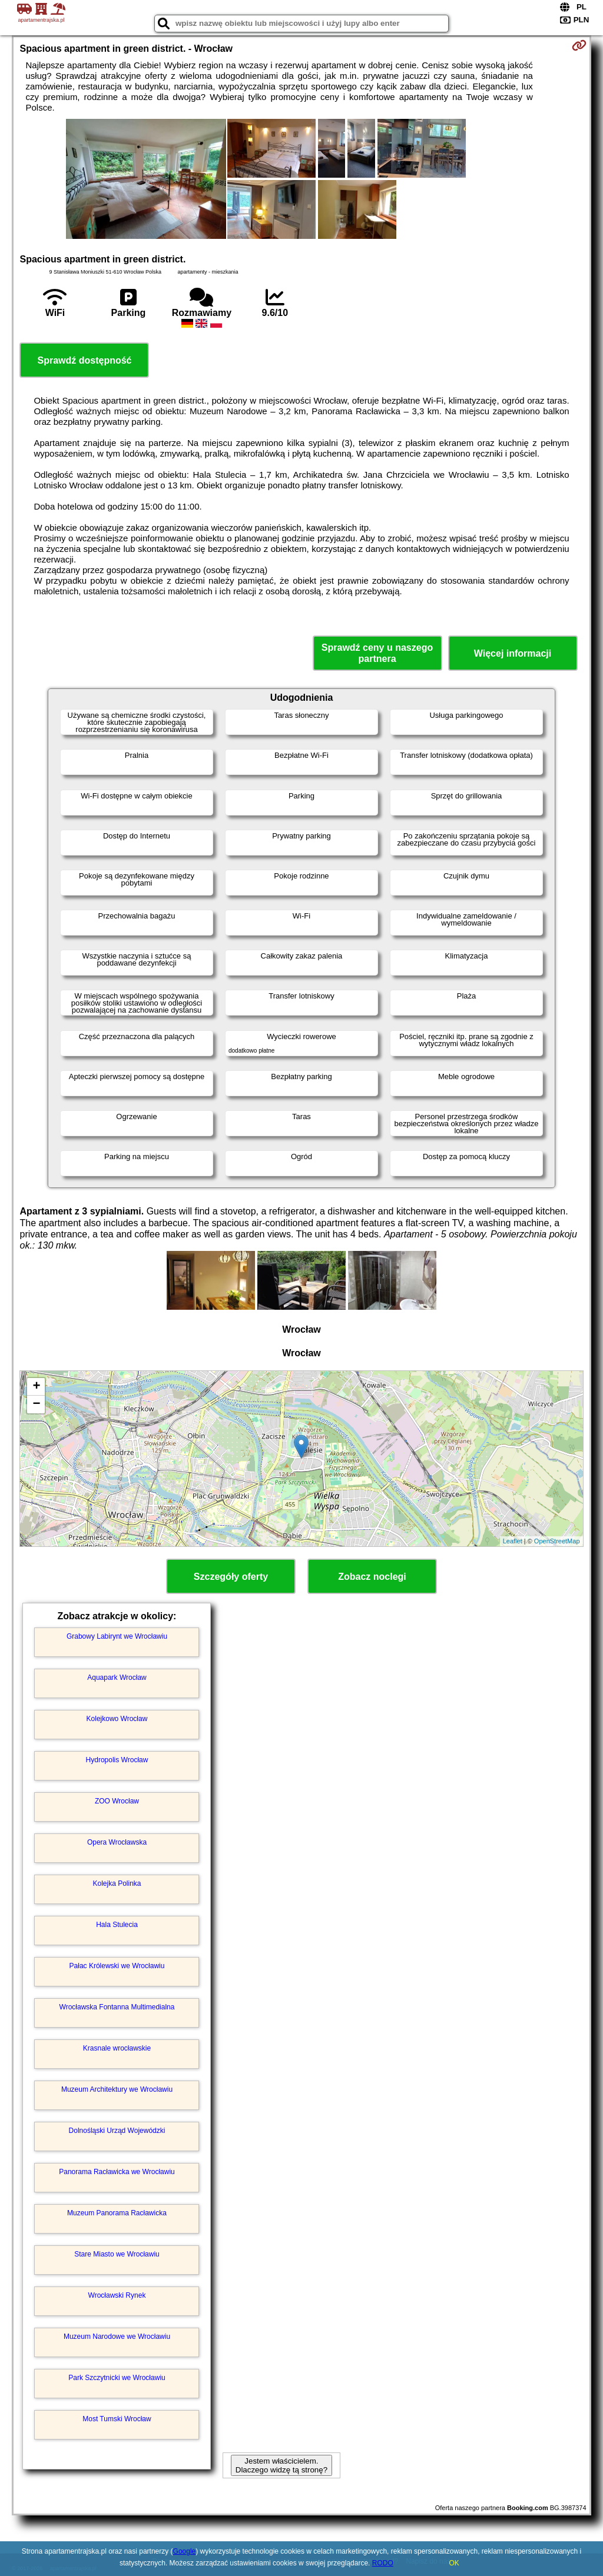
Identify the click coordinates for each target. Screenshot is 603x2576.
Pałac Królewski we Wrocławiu (117, 1966)
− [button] (36, 1404)
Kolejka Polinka (116, 1883)
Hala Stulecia (117, 1925)
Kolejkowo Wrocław (117, 1719)
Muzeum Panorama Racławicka (117, 2213)
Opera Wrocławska (117, 1842)
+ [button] (36, 1387)
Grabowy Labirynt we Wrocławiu (117, 1636)
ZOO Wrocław (117, 1801)
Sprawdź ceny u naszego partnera (377, 653)
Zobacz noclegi (372, 1577)
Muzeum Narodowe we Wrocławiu (117, 2336)
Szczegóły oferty (231, 1577)
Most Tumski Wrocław (116, 2419)
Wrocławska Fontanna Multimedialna (117, 2007)
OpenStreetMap (557, 1541)
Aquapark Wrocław (117, 1677)
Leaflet (512, 1541)
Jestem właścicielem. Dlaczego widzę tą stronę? (281, 2465)
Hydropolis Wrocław (117, 1760)
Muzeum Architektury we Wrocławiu (117, 2089)
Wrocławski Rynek (117, 2295)
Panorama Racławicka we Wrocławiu (117, 2172)
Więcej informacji (512, 653)
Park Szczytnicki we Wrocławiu (116, 2378)
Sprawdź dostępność (84, 360)
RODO (382, 2563)
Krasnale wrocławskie (117, 2048)
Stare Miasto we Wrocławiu (117, 2254)
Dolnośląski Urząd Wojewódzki (117, 2130)
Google (184, 2551)
